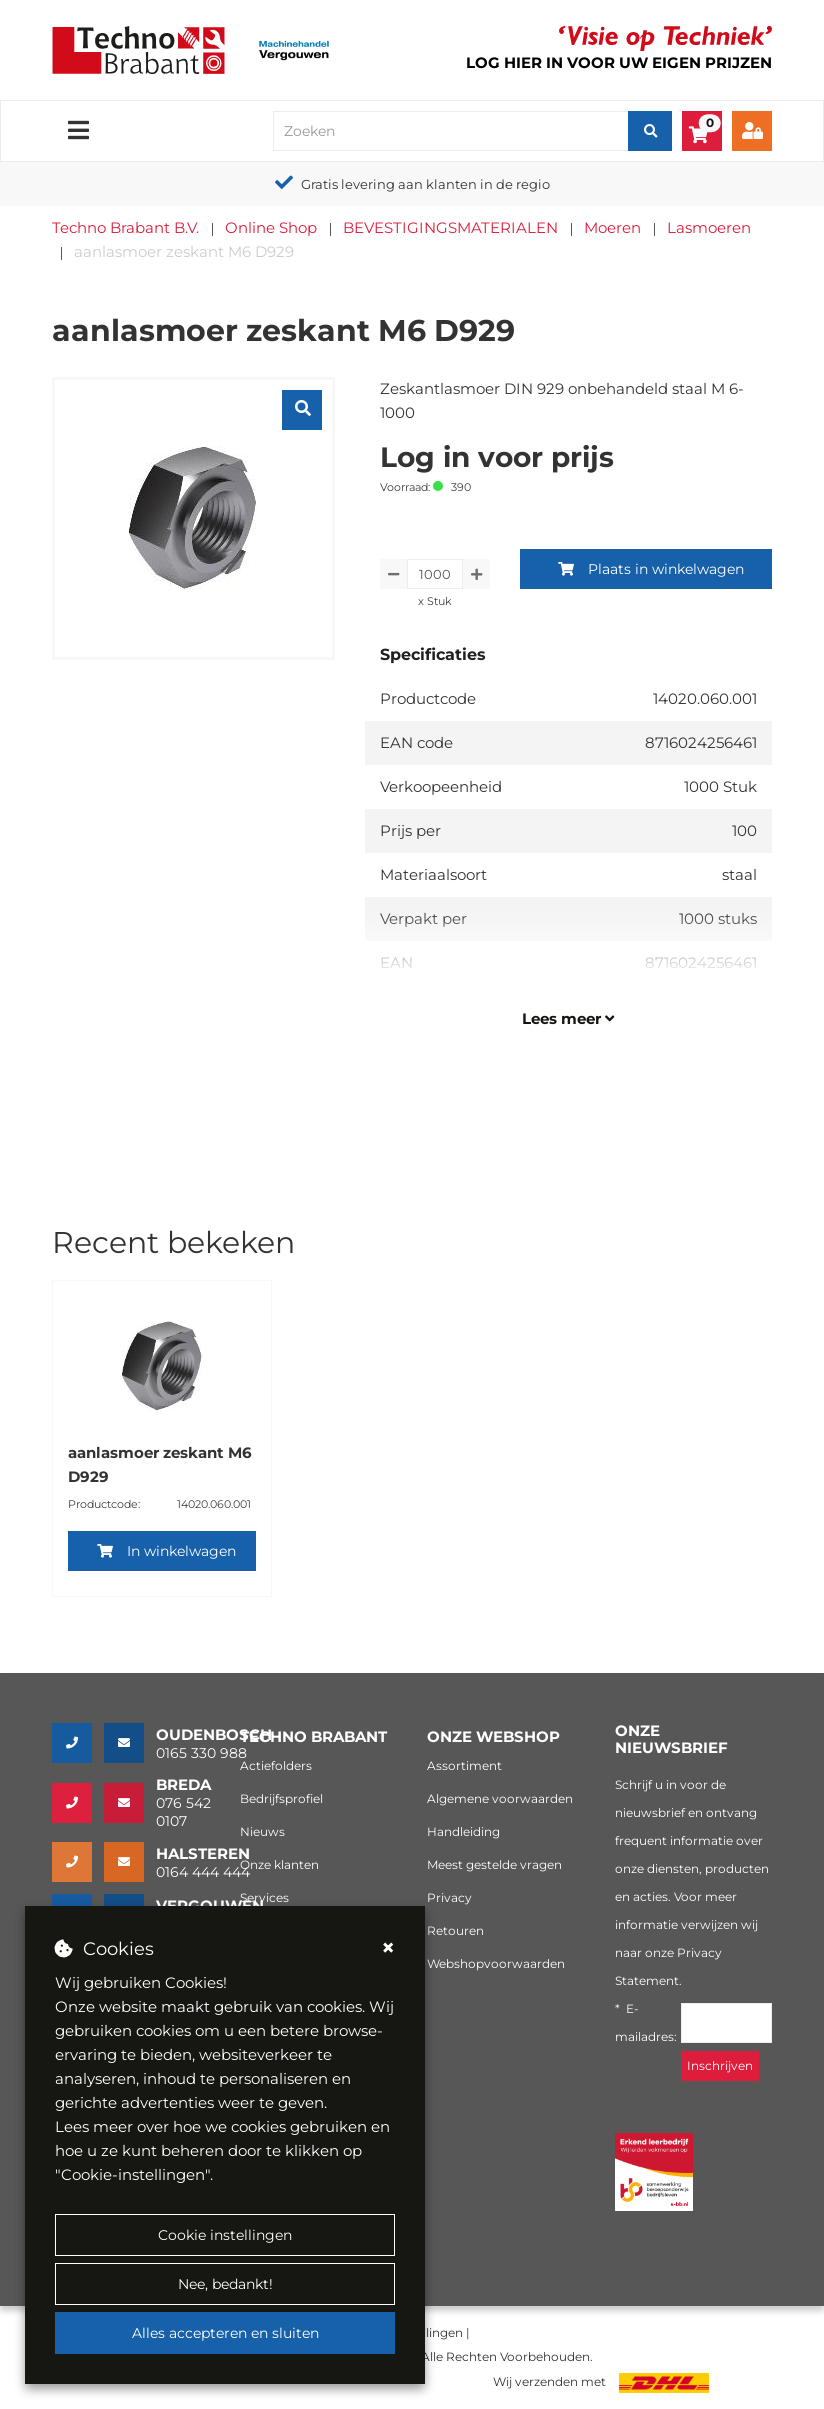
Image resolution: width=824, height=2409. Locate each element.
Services (264, 1897)
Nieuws (262, 1831)
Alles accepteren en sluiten (225, 2333)
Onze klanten (279, 1864)
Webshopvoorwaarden (496, 1963)
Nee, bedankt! (225, 2284)
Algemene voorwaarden (500, 1798)
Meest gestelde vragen (494, 1864)
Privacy (449, 1897)
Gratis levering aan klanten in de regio (425, 184)
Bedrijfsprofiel (281, 1798)
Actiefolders (276, 1765)
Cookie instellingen (225, 2235)
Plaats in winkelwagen (651, 569)
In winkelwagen (166, 1551)
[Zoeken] (650, 131)
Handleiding (463, 1831)
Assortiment (464, 1765)
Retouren (455, 1930)
